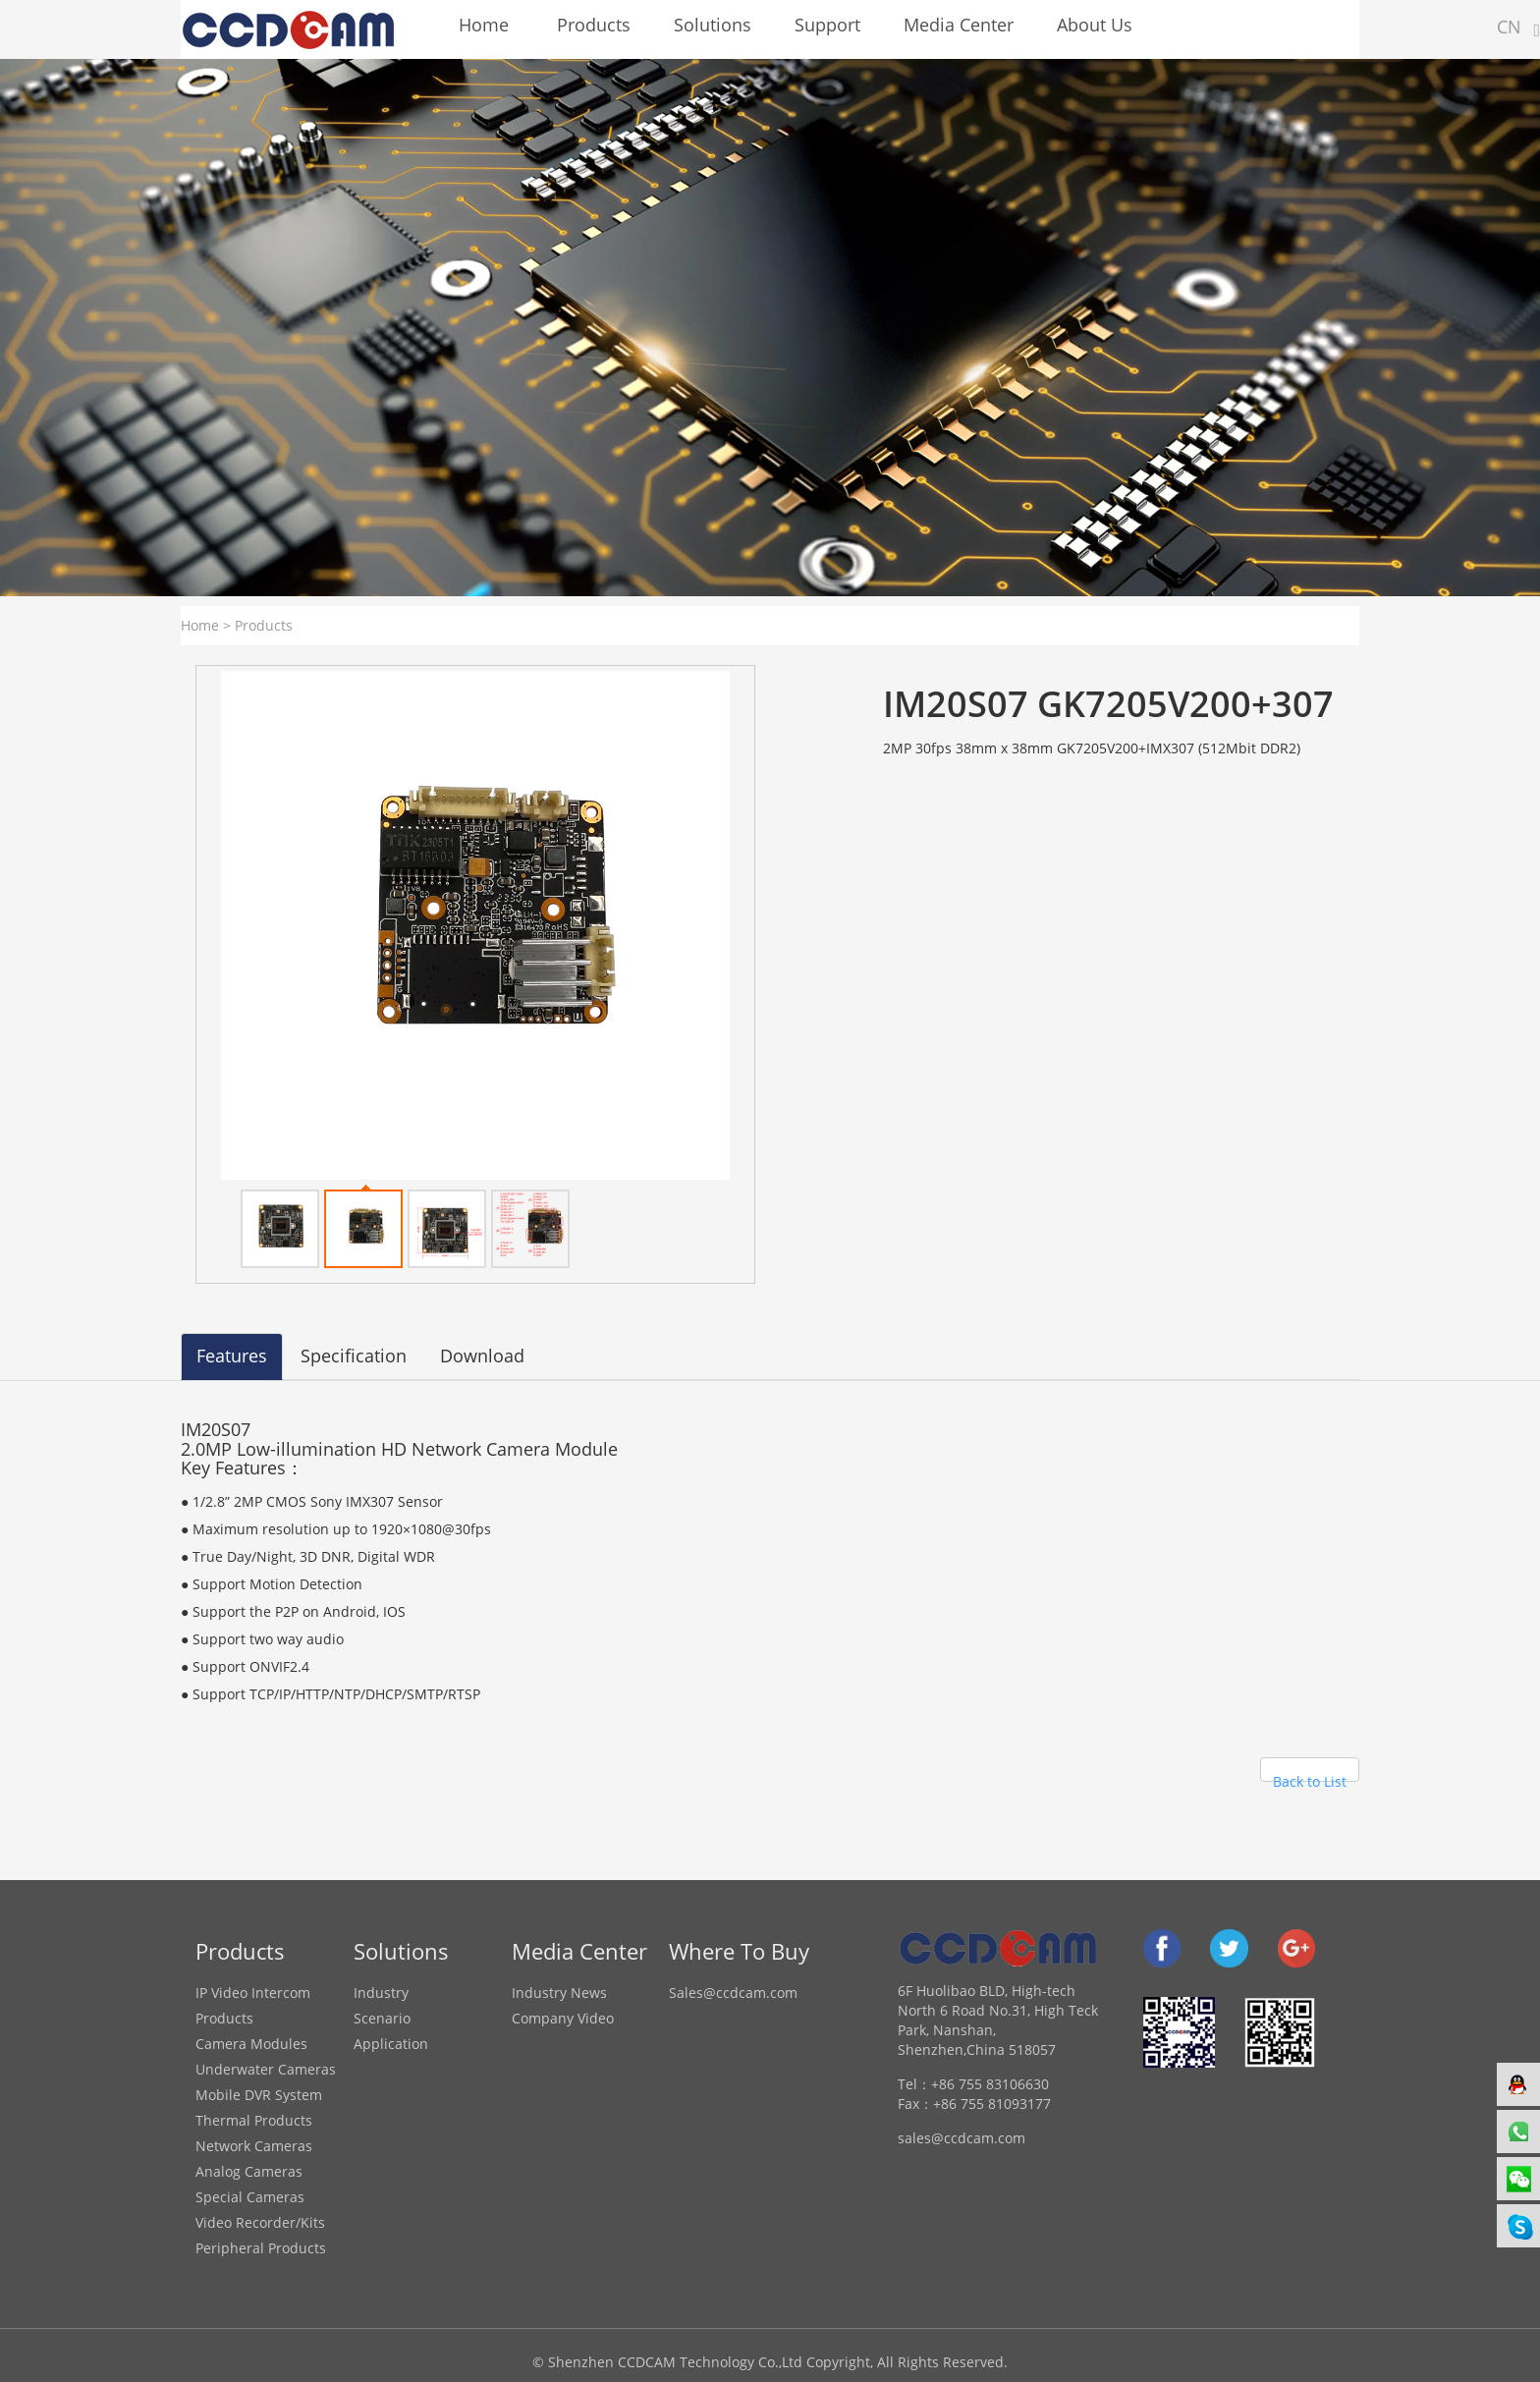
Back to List (1310, 1777)
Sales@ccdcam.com (733, 1992)
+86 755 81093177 (992, 2103)
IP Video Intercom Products (252, 2005)
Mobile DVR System (258, 2094)
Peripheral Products (260, 2248)
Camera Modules (251, 2043)
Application (391, 2043)
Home (200, 625)
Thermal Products (253, 2120)
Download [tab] (482, 1355)
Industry (381, 1992)
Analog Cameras (248, 2171)
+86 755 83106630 (990, 2084)
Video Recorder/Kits (260, 2222)
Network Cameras (253, 2145)
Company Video (563, 2018)
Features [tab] (231, 1355)
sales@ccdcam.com (961, 2138)
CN (1509, 26)
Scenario (382, 2018)
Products (264, 625)
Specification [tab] (354, 1355)
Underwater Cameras (265, 2069)
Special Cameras (249, 2197)
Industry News (559, 1992)
